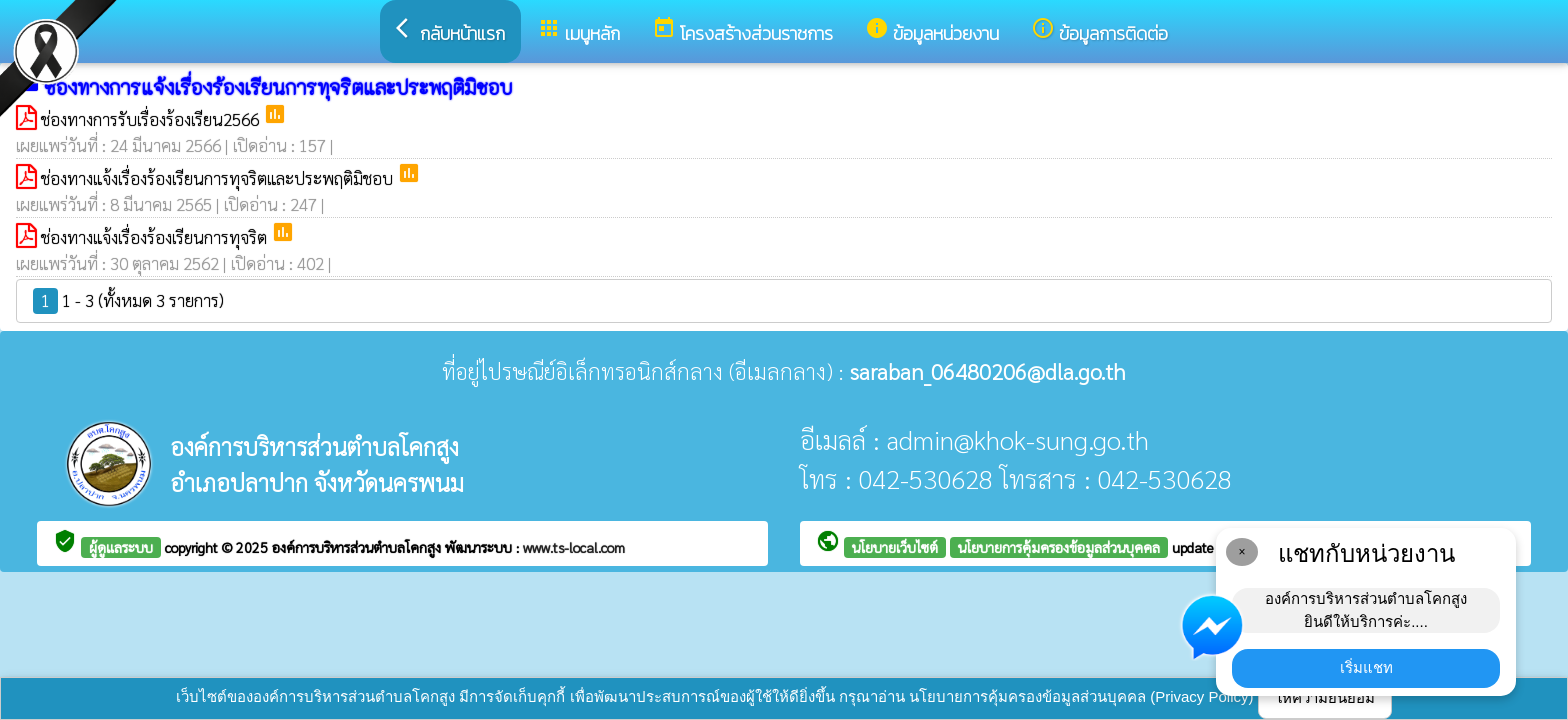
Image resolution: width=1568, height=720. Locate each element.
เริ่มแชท (1366, 667)
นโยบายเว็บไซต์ (895, 547)
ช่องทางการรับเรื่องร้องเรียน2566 (152, 119)
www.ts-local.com (574, 547)
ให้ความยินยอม (1325, 697)
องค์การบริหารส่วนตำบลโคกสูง (358, 547)
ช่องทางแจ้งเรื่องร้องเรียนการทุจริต (156, 237)
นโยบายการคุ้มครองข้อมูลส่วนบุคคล (1059, 547)
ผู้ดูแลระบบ (121, 547)
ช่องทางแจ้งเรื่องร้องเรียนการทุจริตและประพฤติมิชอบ (219, 178)
